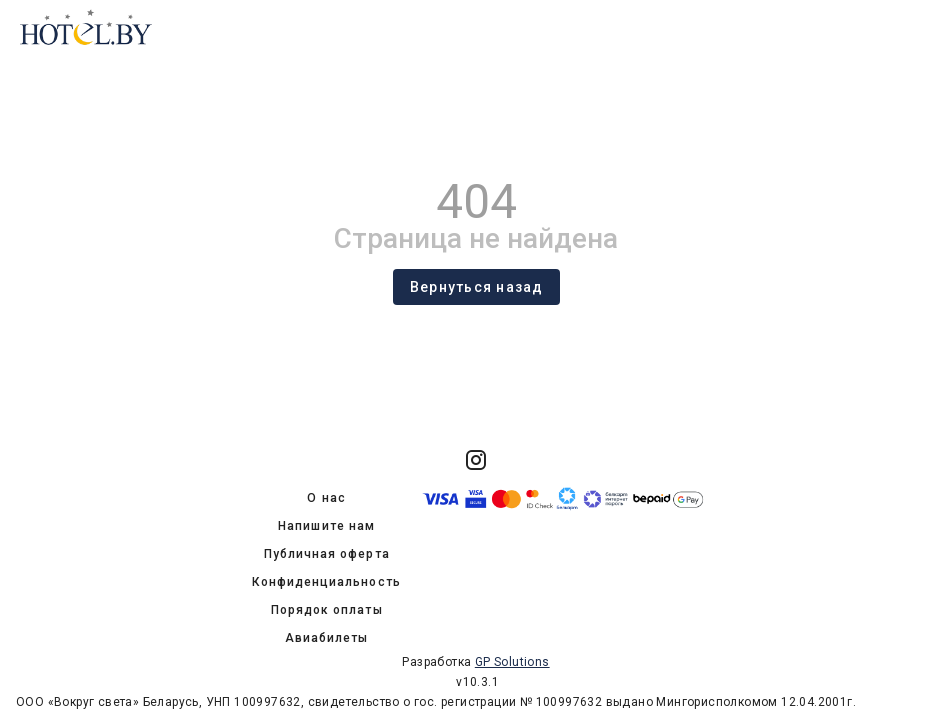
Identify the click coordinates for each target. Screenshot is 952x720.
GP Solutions (512, 662)
